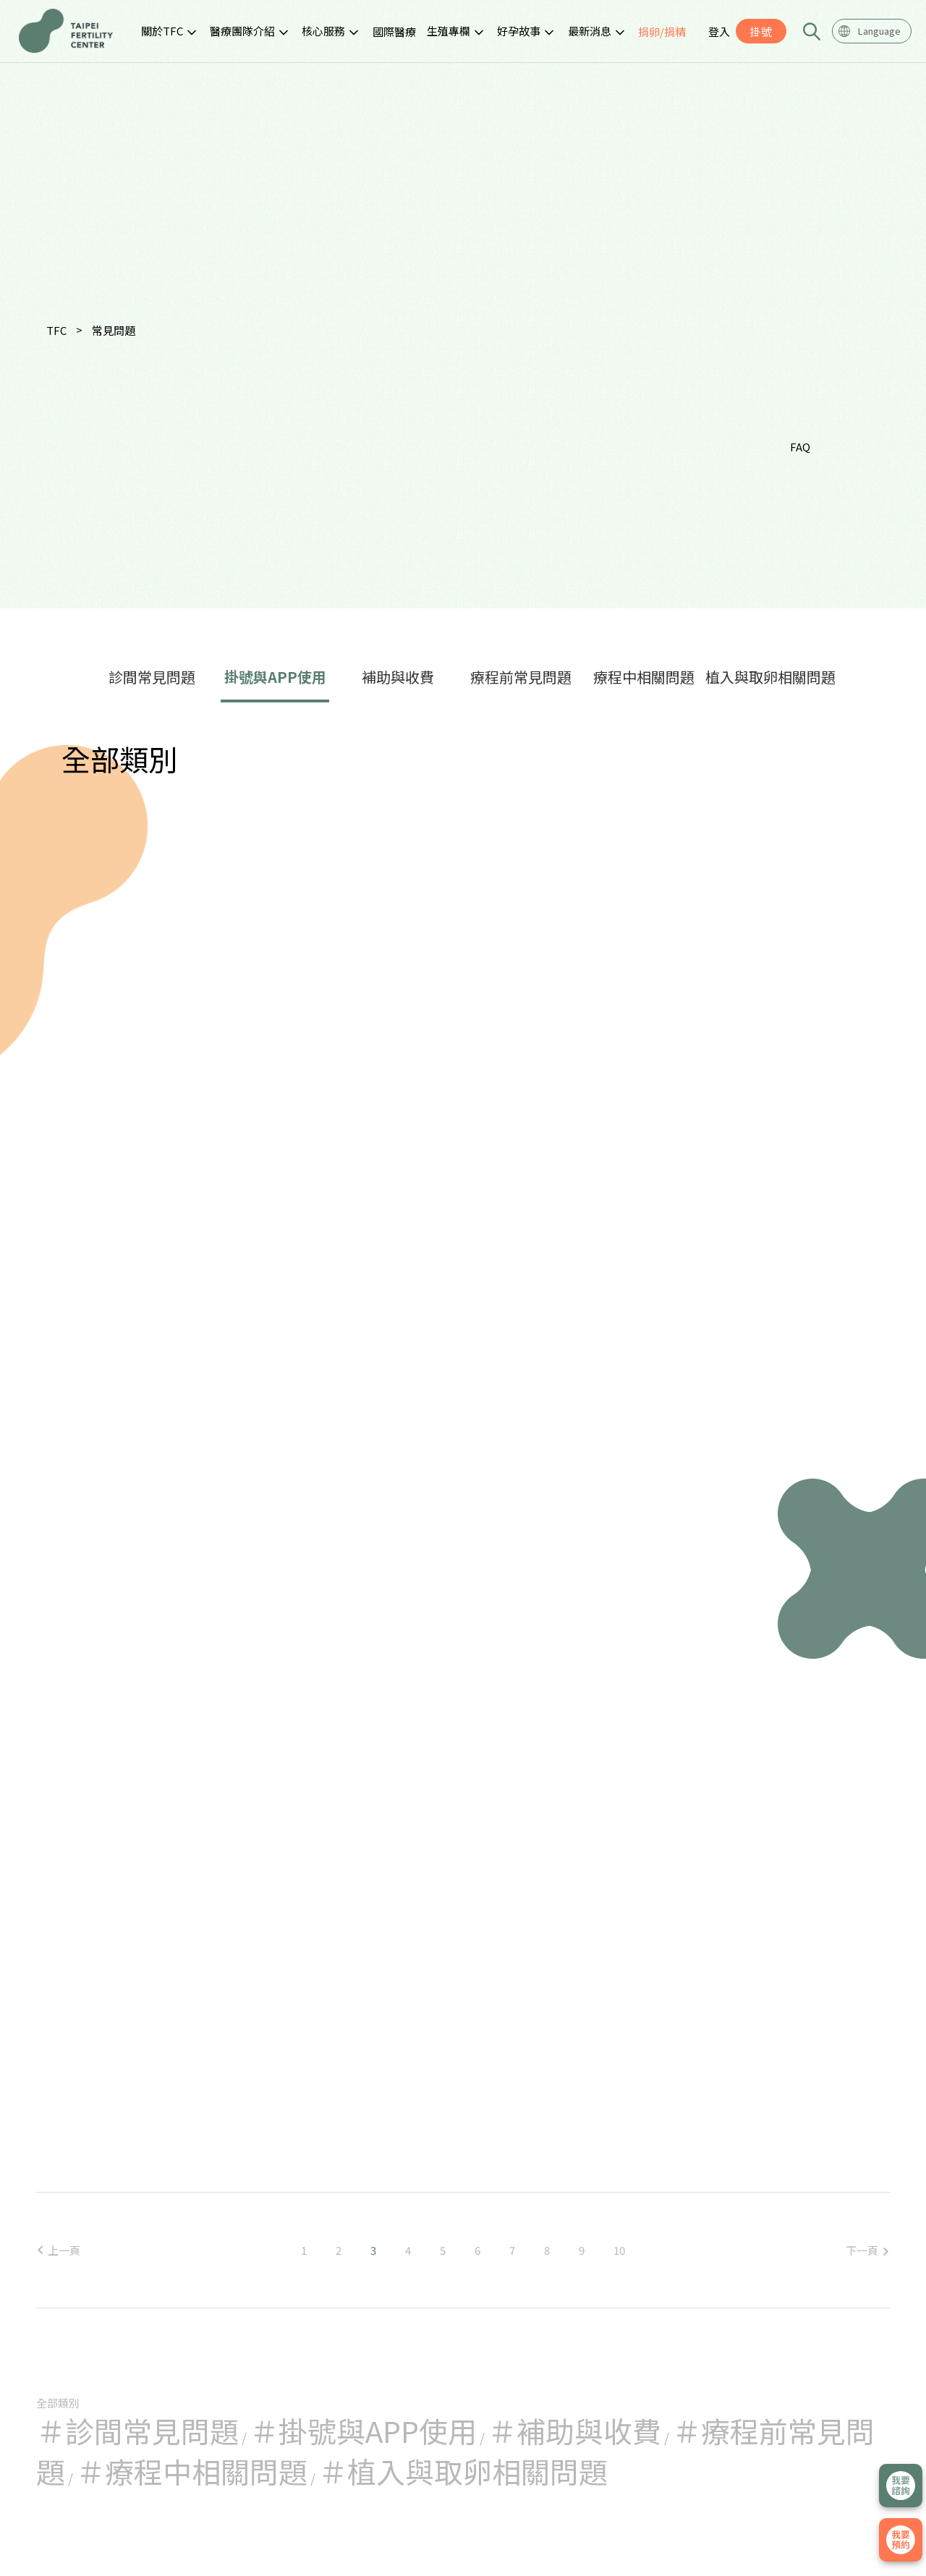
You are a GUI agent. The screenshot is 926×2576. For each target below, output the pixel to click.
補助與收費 (398, 676)
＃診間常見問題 (137, 2431)
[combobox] (872, 31)
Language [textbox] (879, 31)
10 (619, 2250)
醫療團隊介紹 (242, 30)
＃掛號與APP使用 (363, 2431)
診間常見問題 (152, 676)
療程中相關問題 (643, 676)
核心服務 (323, 30)
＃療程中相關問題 (191, 2471)
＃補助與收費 (574, 2431)
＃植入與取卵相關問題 (463, 2471)
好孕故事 (518, 30)
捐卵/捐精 (662, 31)
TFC (56, 330)
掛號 (761, 31)
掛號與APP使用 (275, 676)
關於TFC (162, 30)
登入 (719, 31)
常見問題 (113, 330)
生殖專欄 (448, 30)
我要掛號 (900, 2540)
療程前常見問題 (521, 676)
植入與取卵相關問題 (770, 676)
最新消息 (589, 30)
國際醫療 (394, 31)
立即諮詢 (900, 2485)
